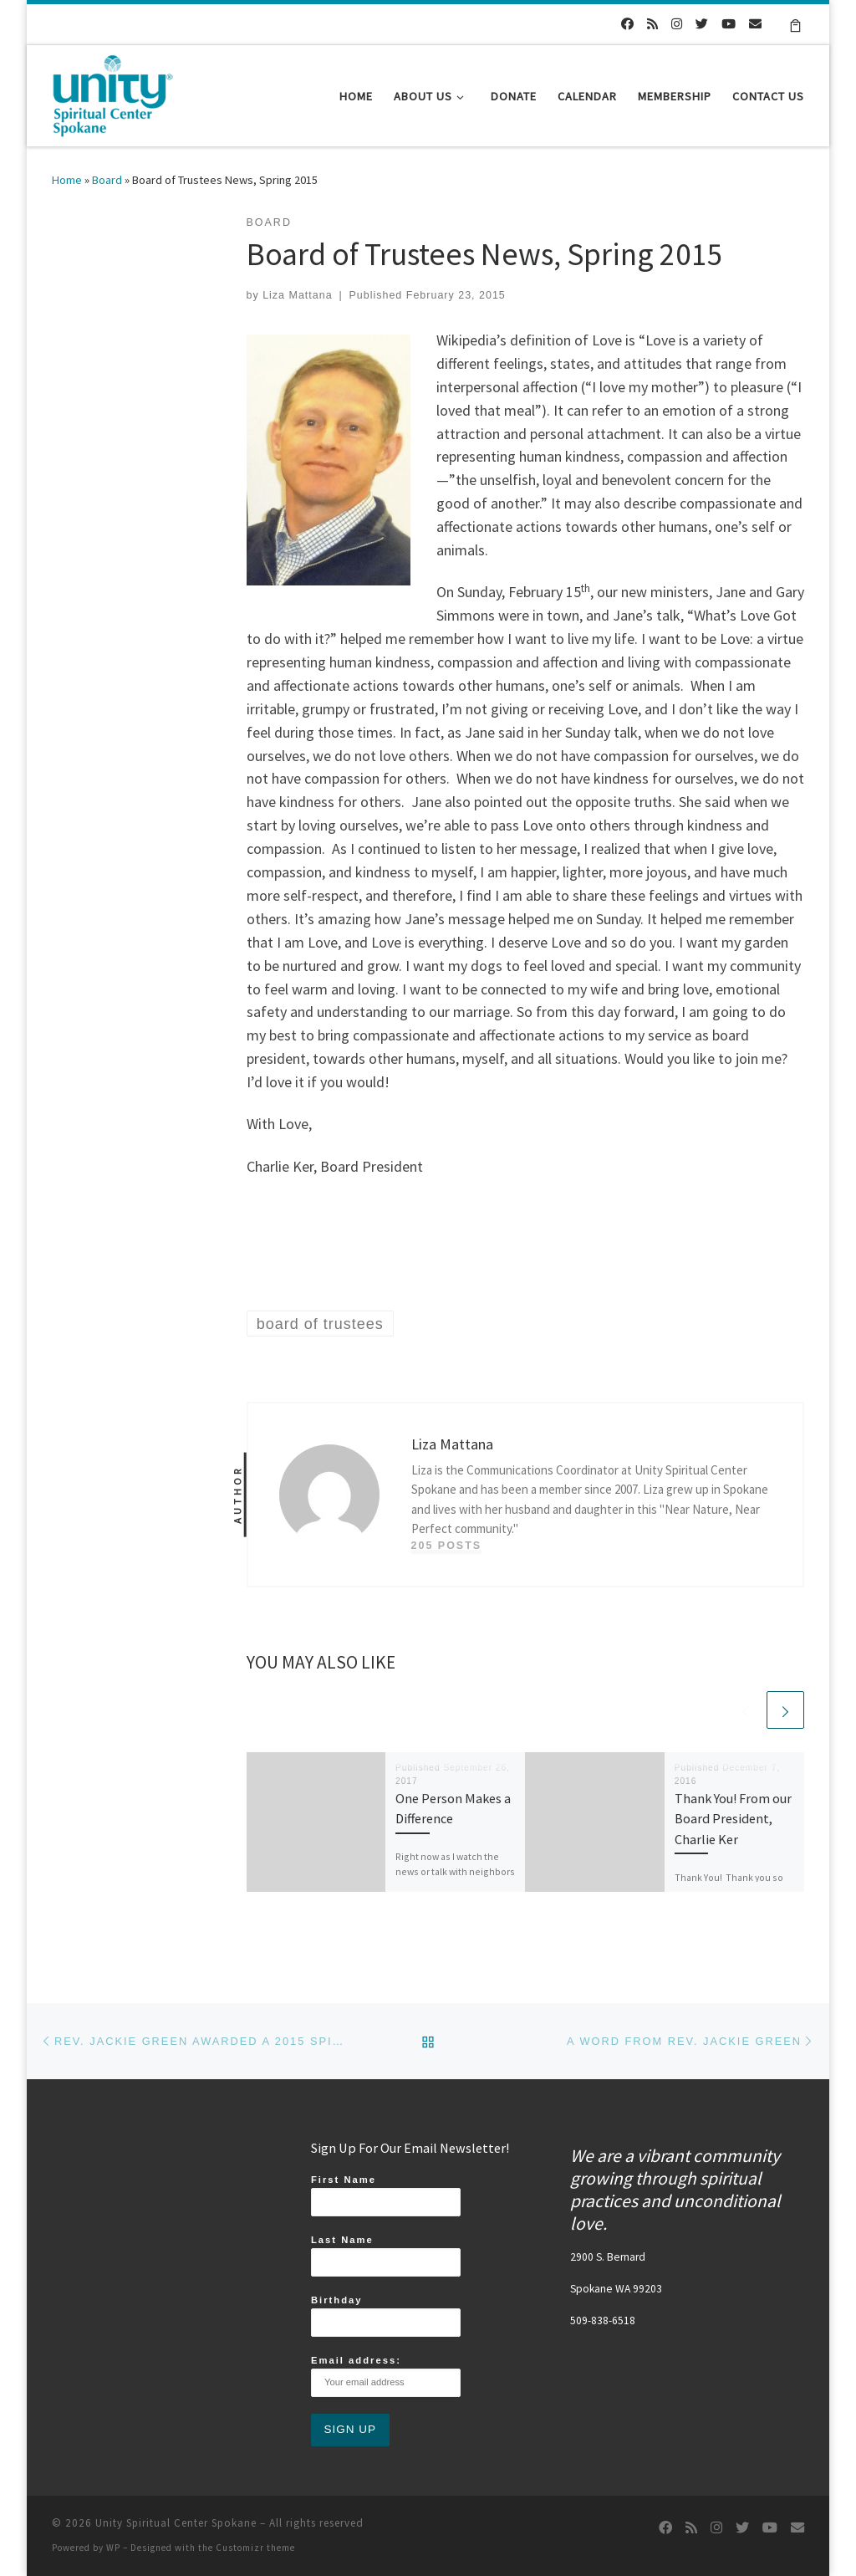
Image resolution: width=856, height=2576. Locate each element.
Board (107, 179)
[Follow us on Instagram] (676, 23)
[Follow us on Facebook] (627, 23)
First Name (386, 2195)
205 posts (446, 1545)
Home (67, 179)
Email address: (386, 2376)
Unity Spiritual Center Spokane (176, 2523)
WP (113, 2547)
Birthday (386, 2316)
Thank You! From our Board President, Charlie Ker (733, 1819)
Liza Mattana (297, 295)
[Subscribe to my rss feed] (652, 23)
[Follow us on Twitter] (702, 23)
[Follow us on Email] (755, 23)
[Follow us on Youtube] (728, 23)
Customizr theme (255, 2547)
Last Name (386, 2256)
